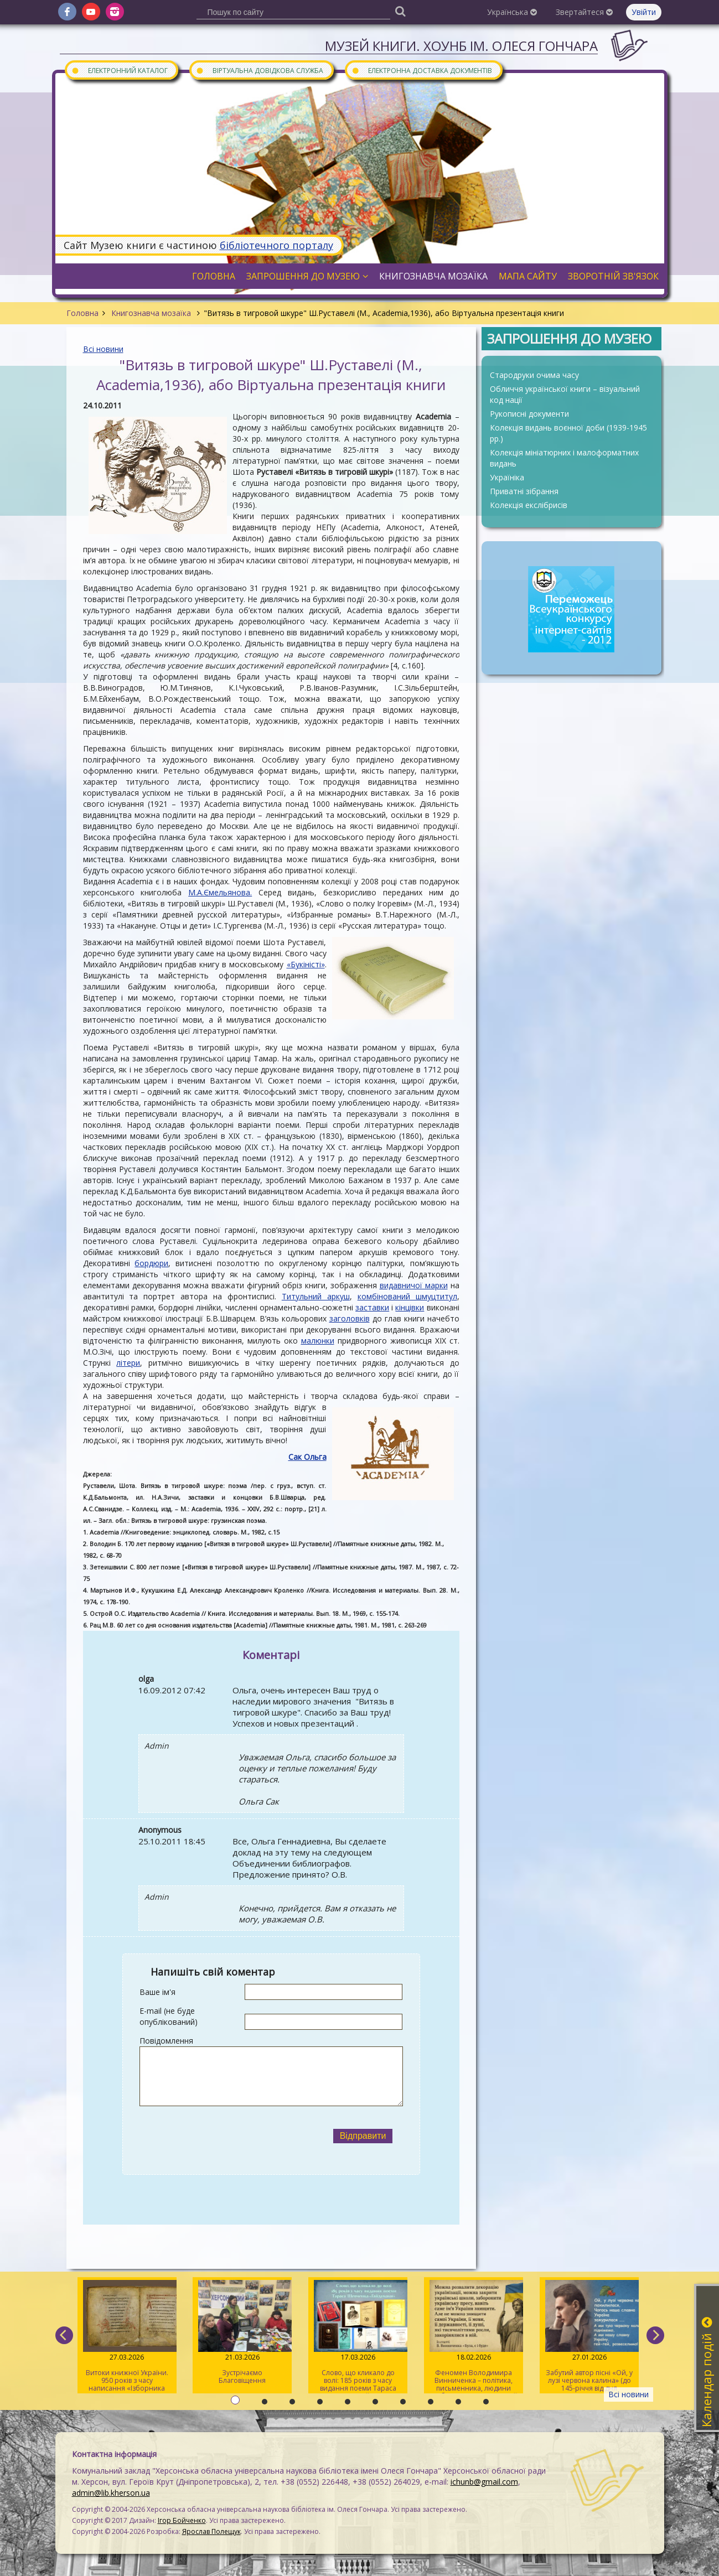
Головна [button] (213, 276)
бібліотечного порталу (276, 245)
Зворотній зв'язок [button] (613, 276)
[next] (655, 2335)
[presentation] (231, 2136)
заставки (372, 1307)
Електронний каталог (119, 70)
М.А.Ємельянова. (220, 892)
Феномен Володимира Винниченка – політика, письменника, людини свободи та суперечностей (474, 2336)
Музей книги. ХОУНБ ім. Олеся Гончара (461, 46)
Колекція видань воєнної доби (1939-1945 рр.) (568, 433)
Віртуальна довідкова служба (259, 70)
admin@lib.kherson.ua (111, 2492)
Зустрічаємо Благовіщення (242, 2332)
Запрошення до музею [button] (307, 276)
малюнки (317, 1340)
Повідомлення (166, 2040)
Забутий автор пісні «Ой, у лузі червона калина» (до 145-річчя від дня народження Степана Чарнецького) (589, 2336)
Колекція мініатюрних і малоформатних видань (564, 458)
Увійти (644, 12)
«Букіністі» (306, 964)
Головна (82, 313)
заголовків (349, 1318)
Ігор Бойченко (182, 2520)
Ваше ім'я (157, 1992)
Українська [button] (512, 12)
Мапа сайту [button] (528, 276)
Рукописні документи (529, 413)
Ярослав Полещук (211, 2531)
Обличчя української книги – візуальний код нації (565, 394)
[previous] (64, 2335)
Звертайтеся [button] (584, 12)
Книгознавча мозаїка (151, 313)
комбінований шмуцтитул (407, 1296)
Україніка (507, 477)
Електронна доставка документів (421, 70)
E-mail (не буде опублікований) (168, 2016)
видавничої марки (414, 1285)
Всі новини (103, 349)
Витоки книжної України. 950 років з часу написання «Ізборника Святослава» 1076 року (127, 2336)
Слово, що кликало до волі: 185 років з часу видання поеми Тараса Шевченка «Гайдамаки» (358, 2336)
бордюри (151, 1263)
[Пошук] (400, 11)
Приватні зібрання (524, 491)
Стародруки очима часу (534, 375)
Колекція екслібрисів (528, 505)
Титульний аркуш (316, 1296)
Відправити (363, 2135)
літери (128, 1362)
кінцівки (409, 1307)
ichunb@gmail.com (484, 2481)
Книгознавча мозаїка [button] (433, 276)
